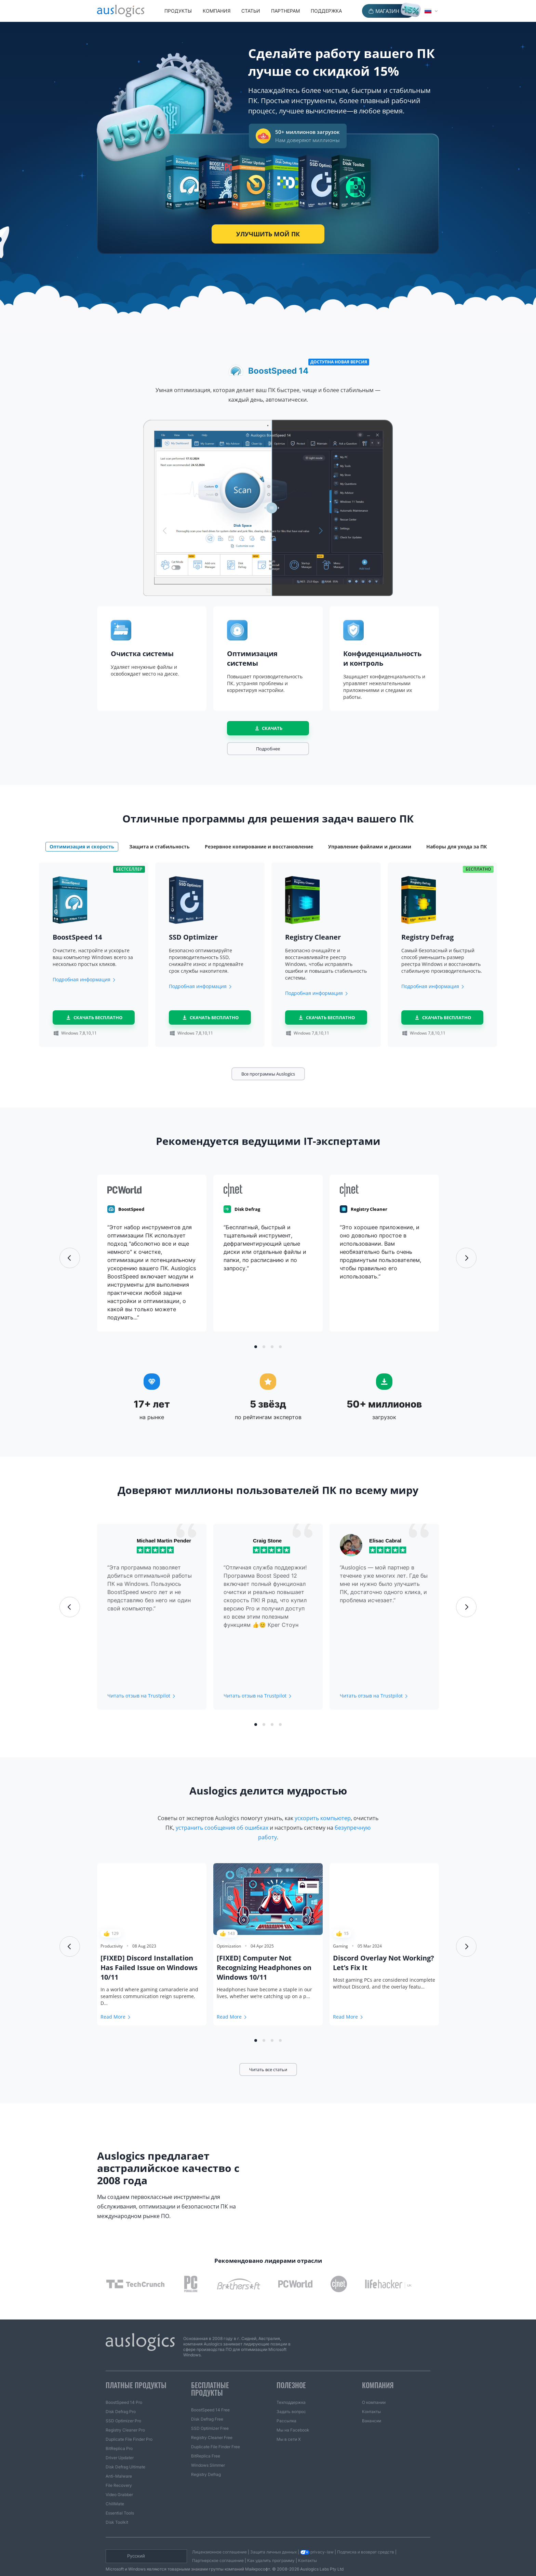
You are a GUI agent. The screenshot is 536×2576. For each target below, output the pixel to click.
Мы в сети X (289, 2422)
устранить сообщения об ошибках (222, 1827)
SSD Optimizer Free (210, 2411)
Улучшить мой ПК (268, 234)
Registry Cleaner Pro (125, 2413)
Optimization (229, 1946)
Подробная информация (81, 979)
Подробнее (268, 749)
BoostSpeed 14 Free (210, 2393)
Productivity (111, 1946)
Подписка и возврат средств (365, 2535)
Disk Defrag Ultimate (125, 2450)
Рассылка (286, 2404)
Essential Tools (120, 2496)
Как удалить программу (271, 2544)
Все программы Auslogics (268, 1074)
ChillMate (115, 2487)
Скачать (272, 728)
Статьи (250, 11)
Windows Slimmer (208, 2448)
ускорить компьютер (323, 1818)
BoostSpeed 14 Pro (124, 2385)
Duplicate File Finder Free (215, 2430)
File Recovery (119, 2468)
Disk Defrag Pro (121, 2395)
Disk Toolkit (117, 2505)
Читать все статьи (268, 2069)
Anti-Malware (119, 2459)
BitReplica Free (205, 2439)
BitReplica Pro (119, 2432)
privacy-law (317, 2535)
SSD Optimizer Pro (123, 2404)
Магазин (387, 11)
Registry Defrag (206, 2458)
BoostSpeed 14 (278, 369)
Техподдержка (291, 2385)
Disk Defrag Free (207, 2402)
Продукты (178, 11)
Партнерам (285, 11)
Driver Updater (120, 2441)
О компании (374, 2385)
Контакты (371, 2395)
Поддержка (326, 11)
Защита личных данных (273, 2535)
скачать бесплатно (97, 1017)
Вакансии (371, 2404)
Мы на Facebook (293, 2413)
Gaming (340, 1946)
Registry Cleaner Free (211, 2421)
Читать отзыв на (138, 1695)
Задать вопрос (291, 2395)
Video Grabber (119, 2478)
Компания (216, 11)
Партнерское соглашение (218, 2544)
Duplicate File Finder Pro (129, 2422)
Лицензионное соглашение (219, 2535)
